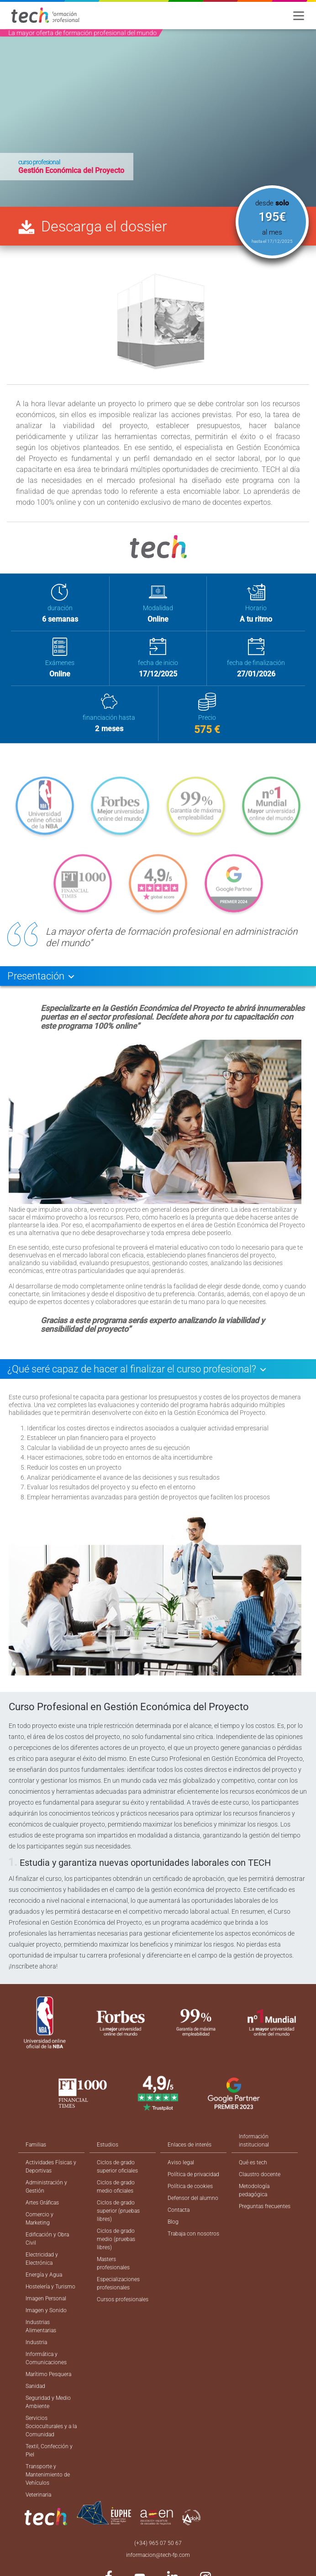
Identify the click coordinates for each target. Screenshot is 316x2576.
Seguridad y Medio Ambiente (48, 2402)
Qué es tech (253, 2162)
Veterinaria (38, 2495)
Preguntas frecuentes (264, 2206)
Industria (36, 2342)
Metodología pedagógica (254, 2190)
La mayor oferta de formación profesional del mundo (82, 33)
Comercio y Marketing (39, 2218)
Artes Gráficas (42, 2202)
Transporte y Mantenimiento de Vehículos (48, 2474)
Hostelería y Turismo (50, 2286)
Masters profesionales (113, 2263)
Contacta (179, 2210)
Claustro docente (259, 2174)
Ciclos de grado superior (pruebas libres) (118, 2210)
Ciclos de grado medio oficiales (116, 2186)
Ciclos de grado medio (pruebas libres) (116, 2239)
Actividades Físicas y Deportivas (51, 2166)
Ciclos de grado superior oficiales (117, 2166)
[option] (158, 118)
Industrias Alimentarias (41, 2326)
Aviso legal (181, 2162)
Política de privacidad (193, 2174)
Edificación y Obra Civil (47, 2238)
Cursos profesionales (122, 2299)
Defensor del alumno (193, 2198)
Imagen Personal (46, 2298)
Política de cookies (190, 2186)
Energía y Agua (44, 2275)
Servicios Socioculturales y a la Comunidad (51, 2426)
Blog (173, 2222)
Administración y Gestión (46, 2186)
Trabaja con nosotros (193, 2233)
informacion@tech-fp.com (158, 2555)
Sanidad (35, 2386)
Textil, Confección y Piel (49, 2450)
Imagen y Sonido (46, 2310)
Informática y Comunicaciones (46, 2358)
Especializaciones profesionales (118, 2283)
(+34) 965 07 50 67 (158, 2543)
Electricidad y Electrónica (42, 2258)
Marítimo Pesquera (48, 2374)
